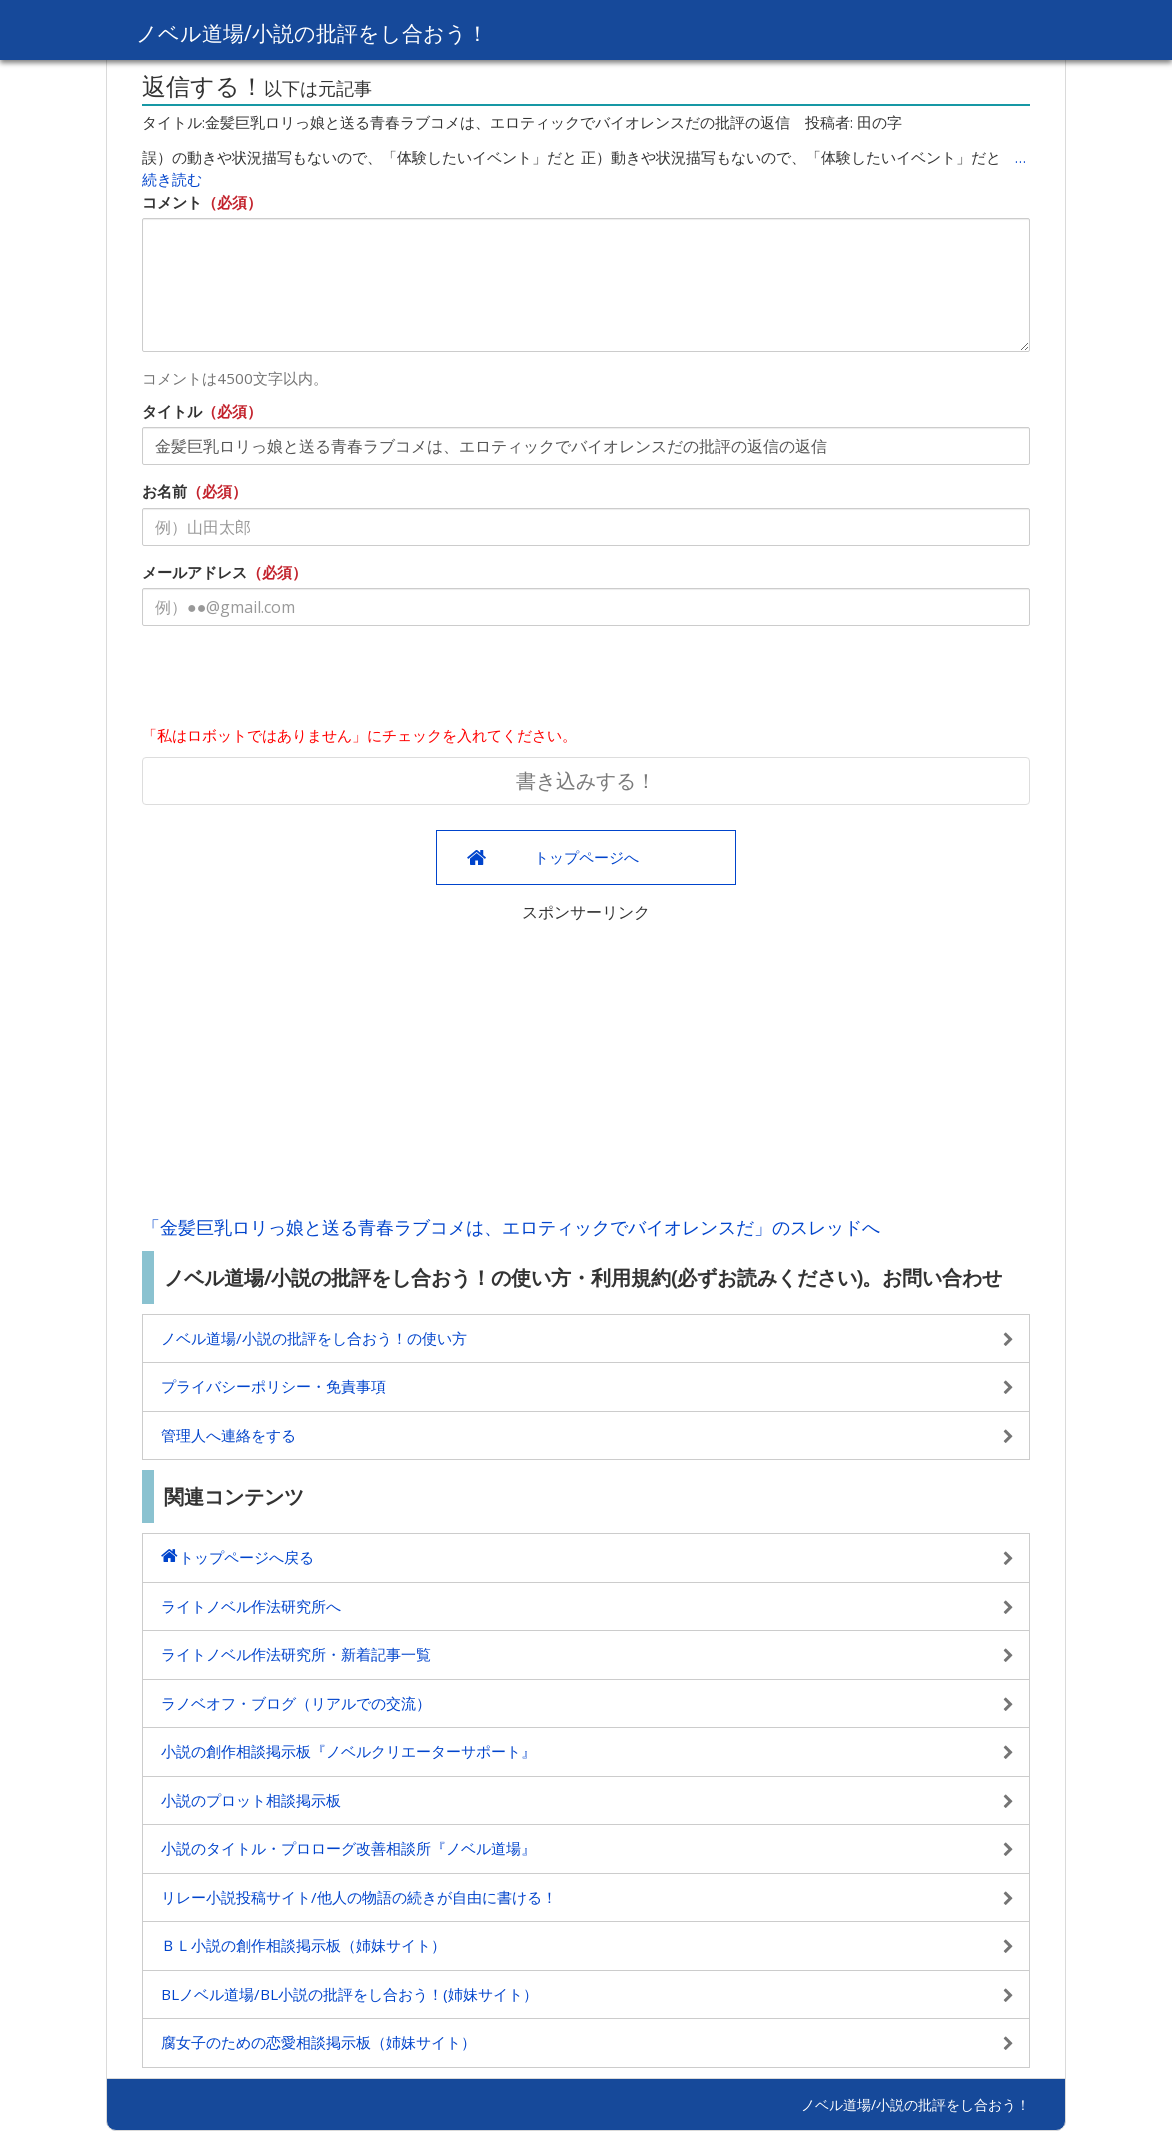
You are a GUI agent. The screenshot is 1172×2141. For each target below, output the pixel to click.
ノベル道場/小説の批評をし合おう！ (336, 31)
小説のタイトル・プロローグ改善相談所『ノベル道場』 (348, 1848)
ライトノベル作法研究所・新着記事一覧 (296, 1654)
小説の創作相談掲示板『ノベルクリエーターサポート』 (348, 1751)
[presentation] (294, 680)
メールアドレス (194, 572)
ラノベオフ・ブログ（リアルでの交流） (296, 1703)
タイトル (172, 411)
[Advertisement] (586, 1064)
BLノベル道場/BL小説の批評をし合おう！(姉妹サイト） (349, 1994)
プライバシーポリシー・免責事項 (273, 1386)
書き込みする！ (586, 780)
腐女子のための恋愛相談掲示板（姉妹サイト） (318, 2042)
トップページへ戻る (246, 1557)
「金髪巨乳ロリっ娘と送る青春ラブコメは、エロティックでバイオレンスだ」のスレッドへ (511, 1227)
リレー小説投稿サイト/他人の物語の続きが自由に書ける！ (359, 1897)
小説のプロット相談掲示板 (251, 1800)
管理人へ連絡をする (228, 1435)
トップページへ (586, 857)
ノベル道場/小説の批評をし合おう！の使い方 (314, 1338)
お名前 (164, 491)
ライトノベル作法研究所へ (251, 1606)
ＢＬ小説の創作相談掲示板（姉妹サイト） (303, 1945)
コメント (172, 202)
